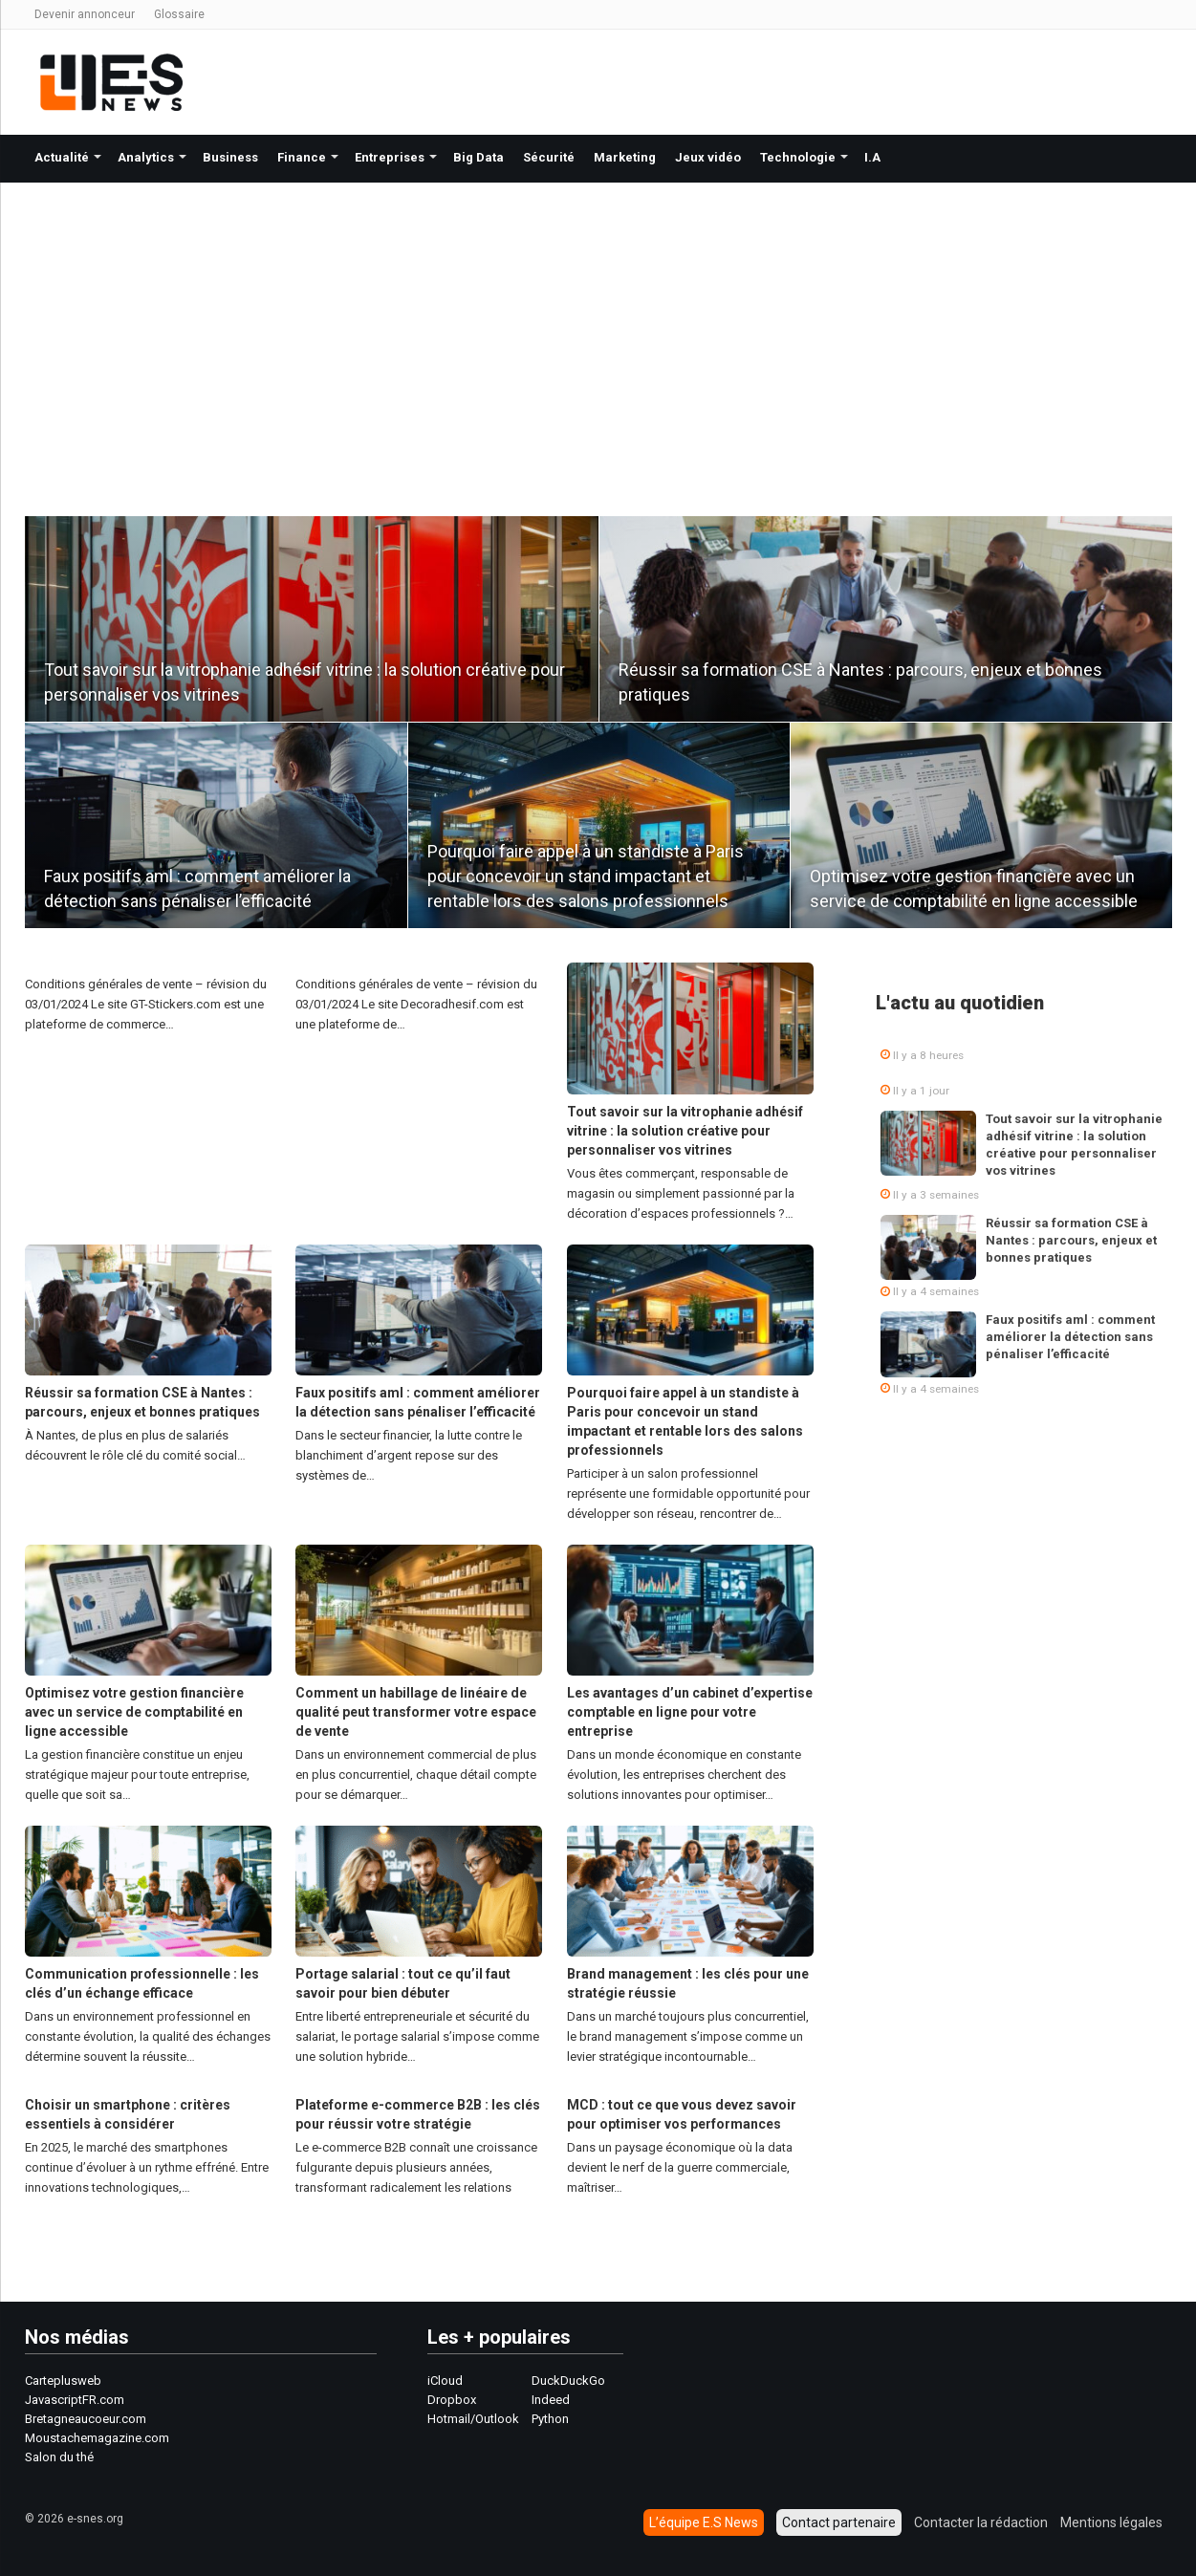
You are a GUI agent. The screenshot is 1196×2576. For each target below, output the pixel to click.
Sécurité (549, 157)
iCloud (445, 2380)
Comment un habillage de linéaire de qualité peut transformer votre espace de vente (415, 1712)
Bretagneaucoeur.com (85, 2419)
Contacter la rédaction (981, 2522)
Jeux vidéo (708, 157)
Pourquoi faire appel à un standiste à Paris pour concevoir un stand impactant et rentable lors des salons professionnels (585, 876)
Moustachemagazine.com (97, 2438)
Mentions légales (1111, 2522)
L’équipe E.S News (703, 2522)
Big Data (478, 157)
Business (230, 157)
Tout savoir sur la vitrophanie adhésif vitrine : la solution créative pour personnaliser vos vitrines (685, 1131)
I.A (872, 157)
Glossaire (179, 14)
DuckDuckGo (568, 2380)
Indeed (551, 2399)
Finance (301, 157)
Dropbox (451, 2399)
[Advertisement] (598, 326)
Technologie (798, 157)
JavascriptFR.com (74, 2399)
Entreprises (389, 157)
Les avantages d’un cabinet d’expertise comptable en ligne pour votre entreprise (690, 1712)
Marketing (625, 157)
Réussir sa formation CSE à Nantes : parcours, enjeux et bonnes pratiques (1071, 1240)
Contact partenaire (839, 2522)
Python (550, 2419)
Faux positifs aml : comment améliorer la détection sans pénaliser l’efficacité (1070, 1336)
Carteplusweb (63, 2380)
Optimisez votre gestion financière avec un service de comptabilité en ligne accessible (134, 1712)
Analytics (146, 157)
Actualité (61, 157)
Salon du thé (59, 2457)
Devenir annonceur (84, 14)
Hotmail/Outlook (473, 2419)
